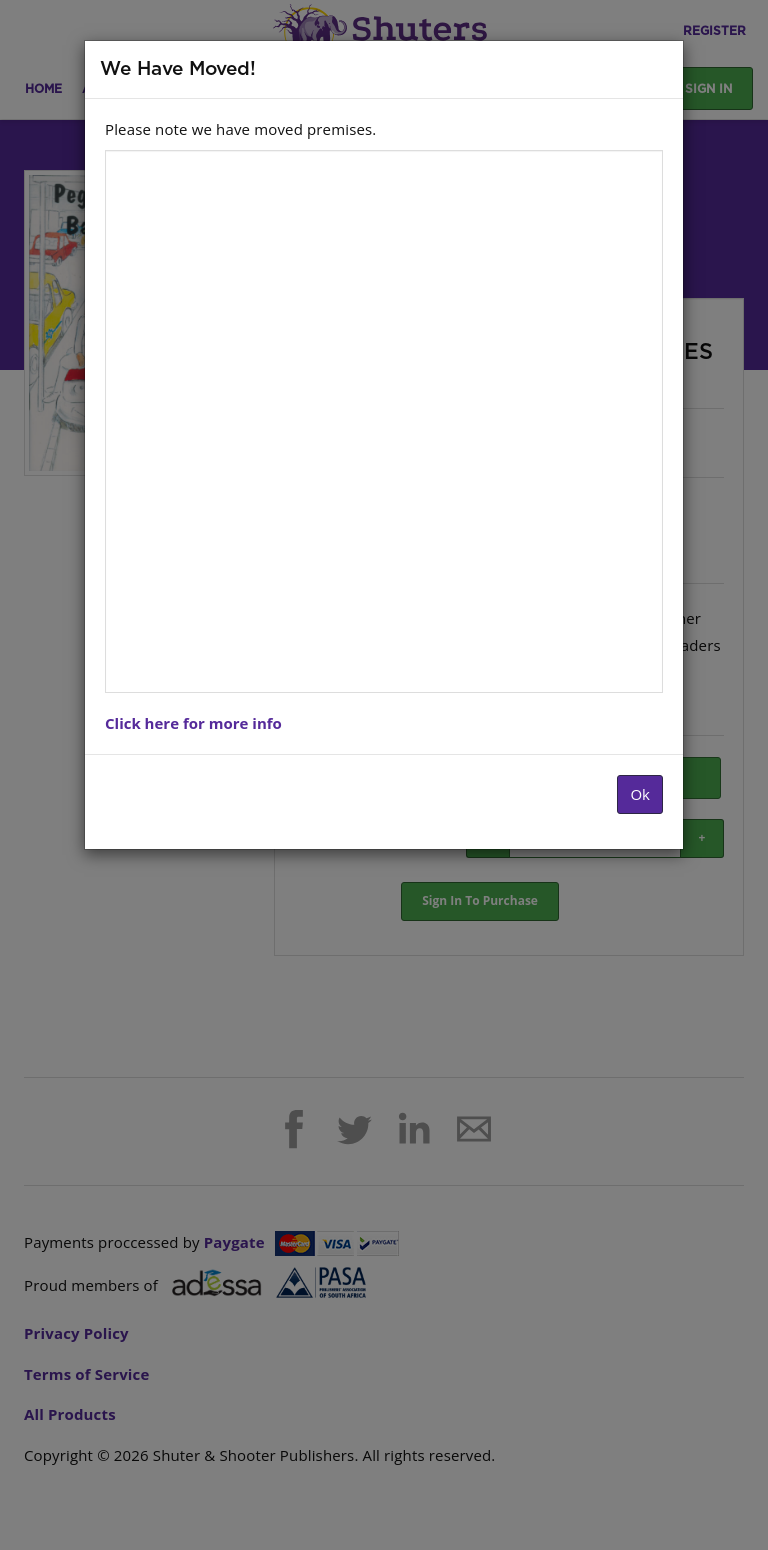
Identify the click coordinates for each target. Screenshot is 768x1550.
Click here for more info (193, 723)
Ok (640, 794)
